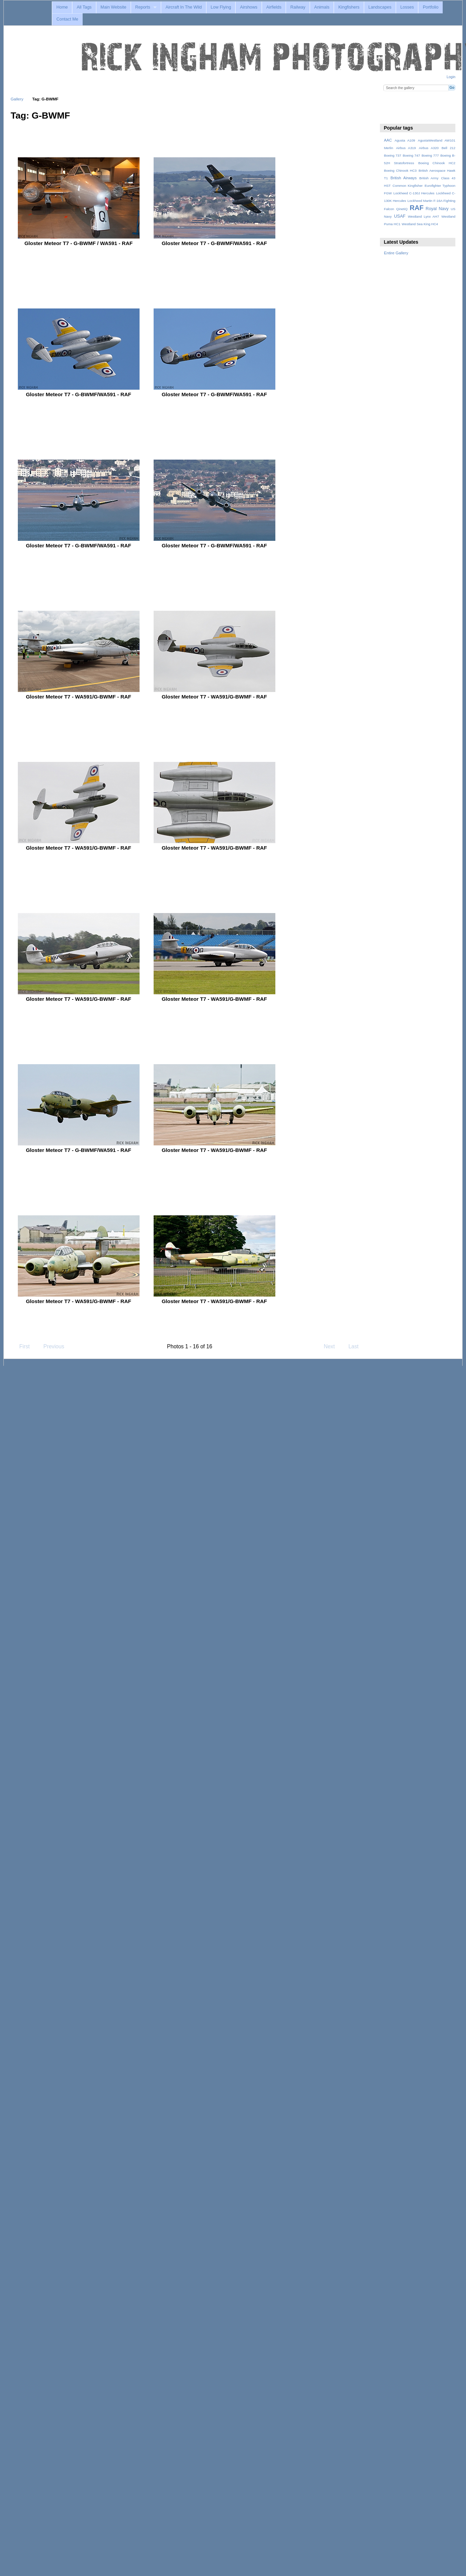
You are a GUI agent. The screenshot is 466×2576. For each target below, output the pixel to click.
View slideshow (387, 115)
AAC (388, 140)
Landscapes (379, 7)
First (21, 1346)
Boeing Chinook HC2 (436, 163)
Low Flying (221, 7)
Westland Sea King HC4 (420, 224)
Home (62, 7)
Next (332, 1346)
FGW (388, 193)
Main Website (113, 7)
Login (451, 77)
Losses (407, 7)
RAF (416, 207)
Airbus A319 (406, 148)
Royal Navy (437, 208)
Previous (50, 1346)
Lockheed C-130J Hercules (413, 193)
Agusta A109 (405, 140)
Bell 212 (448, 148)
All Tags (84, 7)
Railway (298, 7)
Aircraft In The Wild (184, 7)
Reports (142, 7)
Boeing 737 (392, 155)
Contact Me (67, 19)
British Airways (404, 178)
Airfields (273, 7)
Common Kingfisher (408, 185)
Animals (321, 7)
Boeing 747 (411, 155)
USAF (400, 216)
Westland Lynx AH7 (423, 216)
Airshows (249, 7)
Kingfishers (349, 7)
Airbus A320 (429, 148)
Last (356, 1346)
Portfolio (431, 7)
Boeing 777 (430, 155)
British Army (429, 178)
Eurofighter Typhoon (440, 185)
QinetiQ (401, 209)
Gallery (17, 99)
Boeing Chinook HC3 (400, 170)
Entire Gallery (396, 253)
